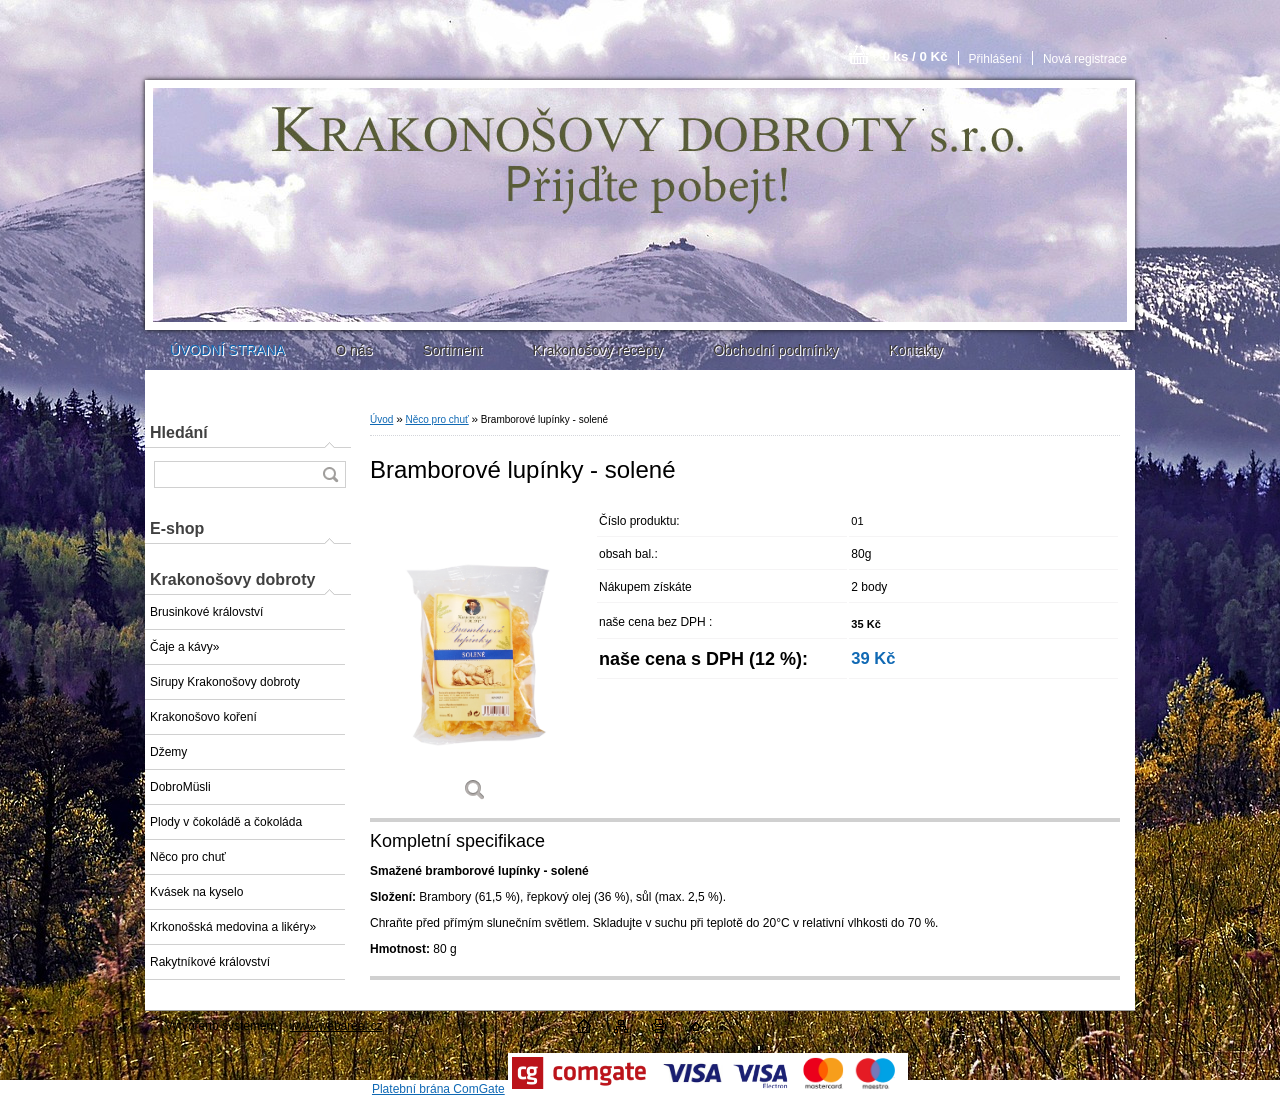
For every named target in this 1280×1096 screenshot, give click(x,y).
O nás (353, 350)
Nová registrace (1085, 59)
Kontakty (915, 350)
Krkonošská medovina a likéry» (233, 927)
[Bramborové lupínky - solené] (475, 659)
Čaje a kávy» (184, 647)
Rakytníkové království (210, 962)
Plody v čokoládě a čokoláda (226, 822)
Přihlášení (995, 59)
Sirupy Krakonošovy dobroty (225, 682)
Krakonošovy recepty (597, 350)
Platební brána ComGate (438, 1089)
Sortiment (452, 350)
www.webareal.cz (336, 1026)
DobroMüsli (180, 787)
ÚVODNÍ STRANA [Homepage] (227, 350)
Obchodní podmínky (775, 350)
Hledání (179, 432)
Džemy (168, 752)
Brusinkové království (206, 612)
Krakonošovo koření (203, 717)
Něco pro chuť (188, 857)
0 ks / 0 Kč (914, 56)
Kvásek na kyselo (196, 892)
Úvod (381, 419)
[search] (330, 474)
